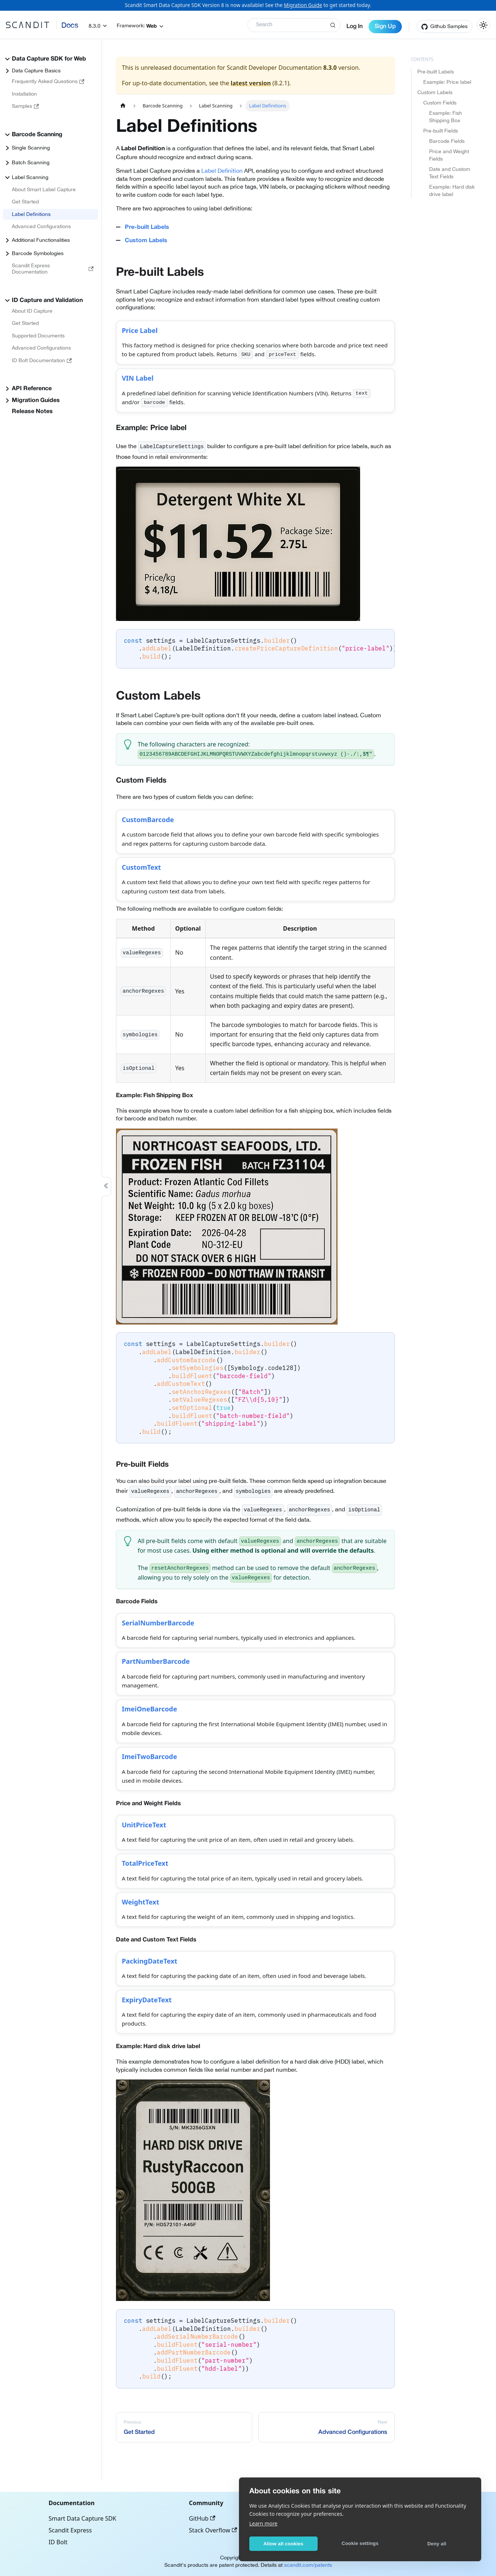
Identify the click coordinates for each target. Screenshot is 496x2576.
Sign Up (385, 26)
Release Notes (32, 411)
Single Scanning (31, 148)
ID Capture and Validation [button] (47, 300)
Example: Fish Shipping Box (445, 116)
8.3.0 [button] (94, 26)
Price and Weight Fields (449, 155)
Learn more (263, 2523)
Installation (24, 94)
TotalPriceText (147, 1891)
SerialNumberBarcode (161, 1636)
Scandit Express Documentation (52, 268)
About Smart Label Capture (44, 189)
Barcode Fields (447, 141)
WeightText (143, 1933)
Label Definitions (31, 214)
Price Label (142, 331)
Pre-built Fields (440, 131)
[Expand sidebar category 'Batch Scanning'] (7, 163)
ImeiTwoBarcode (152, 1779)
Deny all (436, 2543)
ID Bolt (58, 2542)
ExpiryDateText (149, 2036)
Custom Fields (439, 103)
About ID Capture (32, 311)
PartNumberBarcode (159, 1677)
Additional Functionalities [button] (41, 240)
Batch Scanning (30, 162)
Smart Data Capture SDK (82, 2518)
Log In (354, 26)
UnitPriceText (146, 1849)
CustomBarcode (150, 826)
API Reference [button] (32, 388)
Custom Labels (434, 92)
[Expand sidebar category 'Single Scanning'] (7, 148)
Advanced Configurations (41, 226)
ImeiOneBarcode (152, 1728)
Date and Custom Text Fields (449, 172)
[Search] (294, 25)
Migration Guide (303, 4)
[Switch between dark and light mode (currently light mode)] (483, 25)
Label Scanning (30, 177)
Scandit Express (70, 2530)
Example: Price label (447, 82)
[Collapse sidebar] (106, 1186)
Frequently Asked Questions (48, 81)
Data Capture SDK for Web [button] (49, 59)
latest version (250, 83)
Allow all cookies (283, 2543)
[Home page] (123, 105)
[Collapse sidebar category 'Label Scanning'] (7, 177)
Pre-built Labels (435, 72)
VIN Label (140, 382)
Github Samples (449, 26)
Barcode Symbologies (38, 253)
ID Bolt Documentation (42, 360)
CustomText (144, 877)
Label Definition (222, 170)
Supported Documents (38, 336)
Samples (25, 106)
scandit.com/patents (308, 2565)
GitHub (202, 2518)
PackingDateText (152, 1994)
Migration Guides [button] (36, 400)
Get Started (25, 202)
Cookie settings (360, 2543)
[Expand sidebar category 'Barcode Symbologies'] (7, 253)
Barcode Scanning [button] (37, 134)
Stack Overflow (213, 2530)
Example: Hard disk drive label (452, 190)
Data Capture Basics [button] (36, 70)
